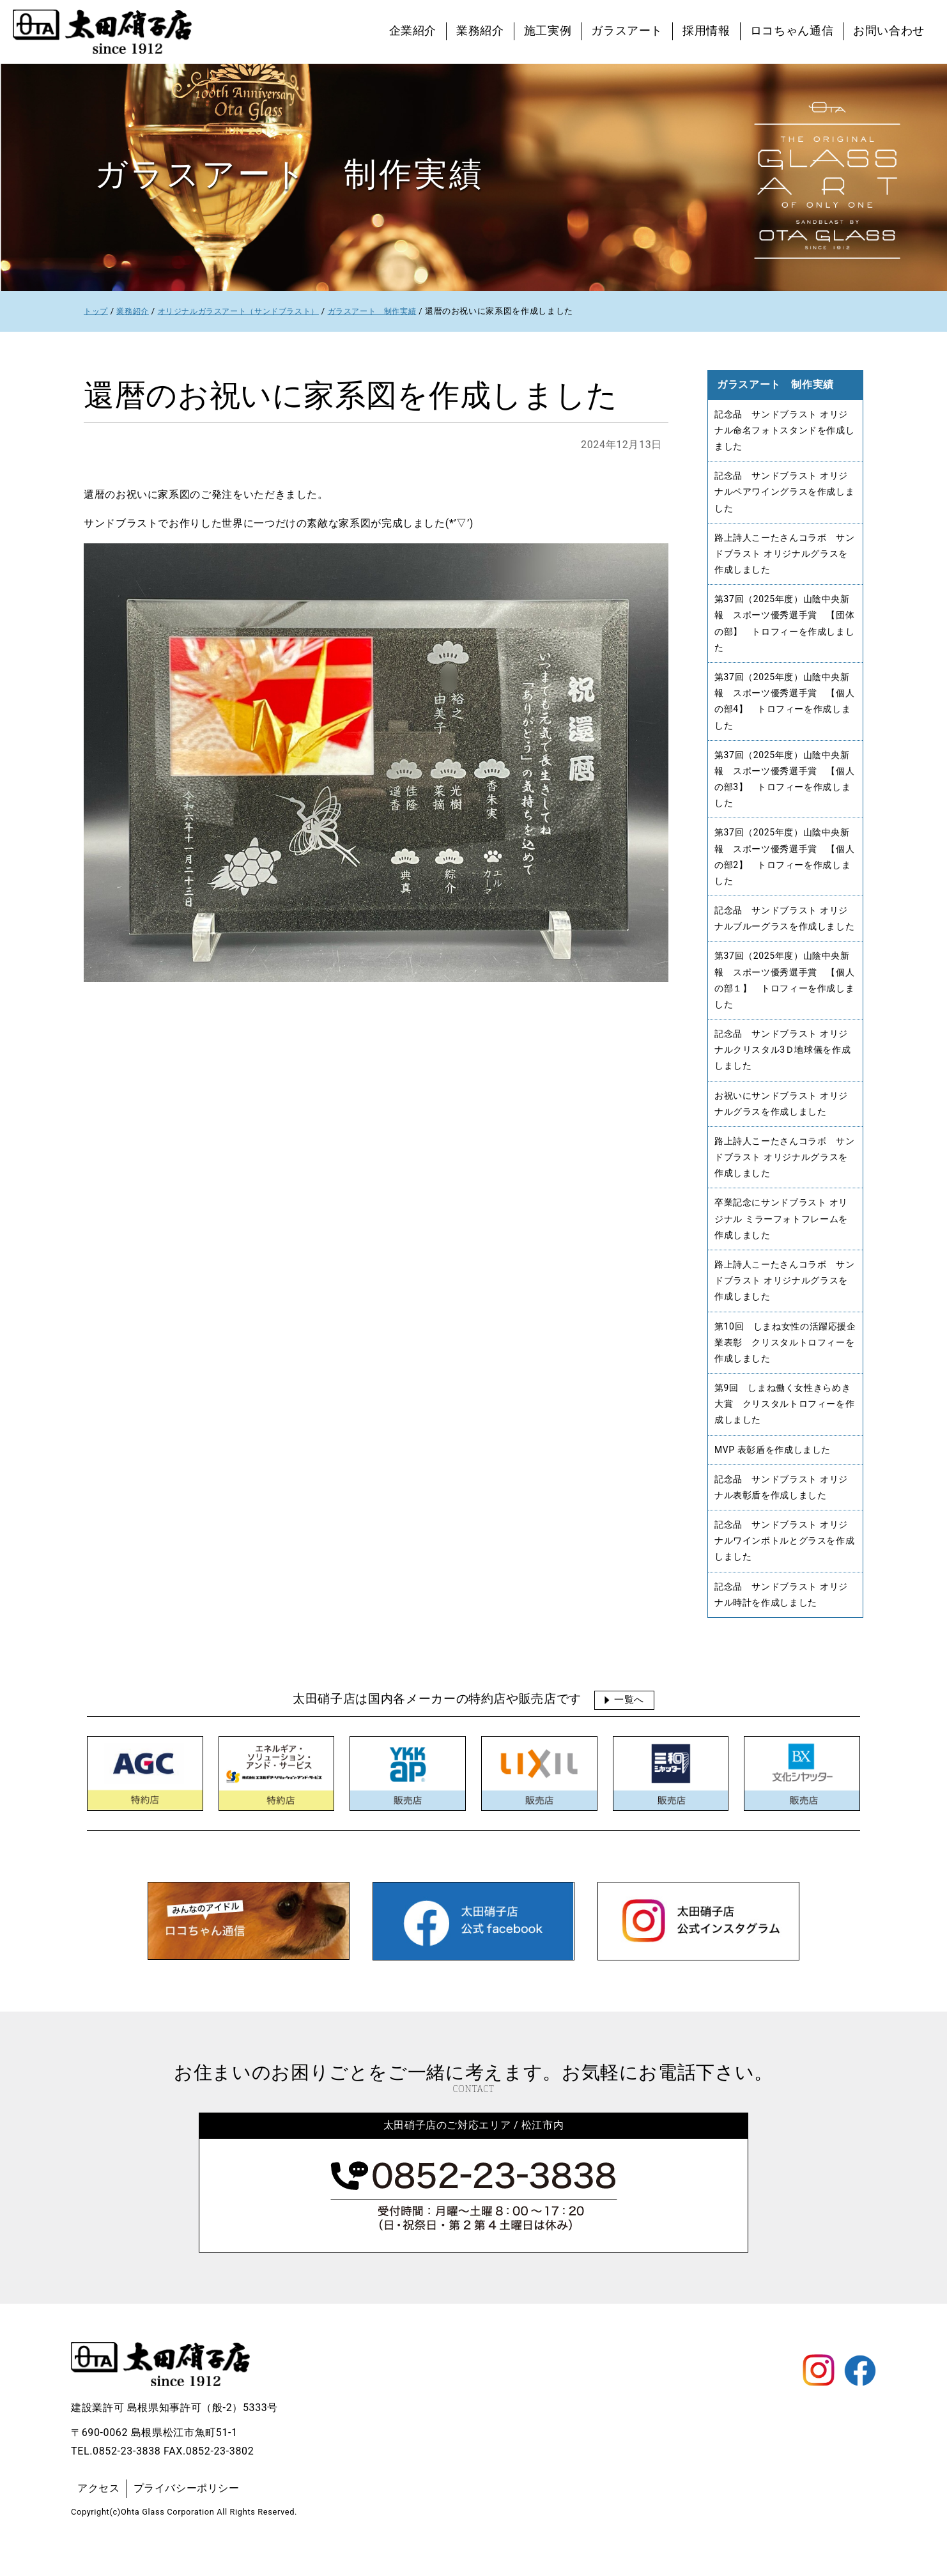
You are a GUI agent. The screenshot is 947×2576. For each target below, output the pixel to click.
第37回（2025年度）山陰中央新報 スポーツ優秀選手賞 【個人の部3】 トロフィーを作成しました (784, 787)
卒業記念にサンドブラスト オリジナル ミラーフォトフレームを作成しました (781, 1238)
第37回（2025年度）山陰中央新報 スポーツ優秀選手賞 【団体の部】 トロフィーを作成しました (784, 628)
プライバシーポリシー (187, 2516)
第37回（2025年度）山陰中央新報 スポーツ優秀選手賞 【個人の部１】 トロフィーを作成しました (784, 993)
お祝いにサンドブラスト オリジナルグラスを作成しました (781, 1120)
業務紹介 (480, 30)
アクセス (98, 2516)
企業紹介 (413, 30)
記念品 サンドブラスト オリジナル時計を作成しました (781, 1622)
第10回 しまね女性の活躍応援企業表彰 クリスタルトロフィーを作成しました (784, 1364)
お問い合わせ (889, 30)
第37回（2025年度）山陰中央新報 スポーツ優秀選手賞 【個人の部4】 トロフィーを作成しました (784, 708)
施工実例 (548, 30)
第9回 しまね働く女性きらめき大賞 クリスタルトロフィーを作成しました (784, 1428)
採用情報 (706, 30)
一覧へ (629, 1727)
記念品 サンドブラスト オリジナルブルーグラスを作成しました (784, 930)
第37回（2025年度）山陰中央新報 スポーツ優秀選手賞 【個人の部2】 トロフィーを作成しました (784, 867)
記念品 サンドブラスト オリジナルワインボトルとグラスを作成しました (784, 1567)
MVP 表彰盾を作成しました (772, 1473)
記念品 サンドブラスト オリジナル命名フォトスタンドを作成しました (784, 430)
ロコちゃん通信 (791, 30)
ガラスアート (627, 30)
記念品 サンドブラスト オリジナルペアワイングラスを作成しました (784, 494)
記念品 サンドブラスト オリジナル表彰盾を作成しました (781, 1512)
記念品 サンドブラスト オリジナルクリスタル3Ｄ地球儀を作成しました (782, 1065)
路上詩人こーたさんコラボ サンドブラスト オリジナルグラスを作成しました (784, 557)
